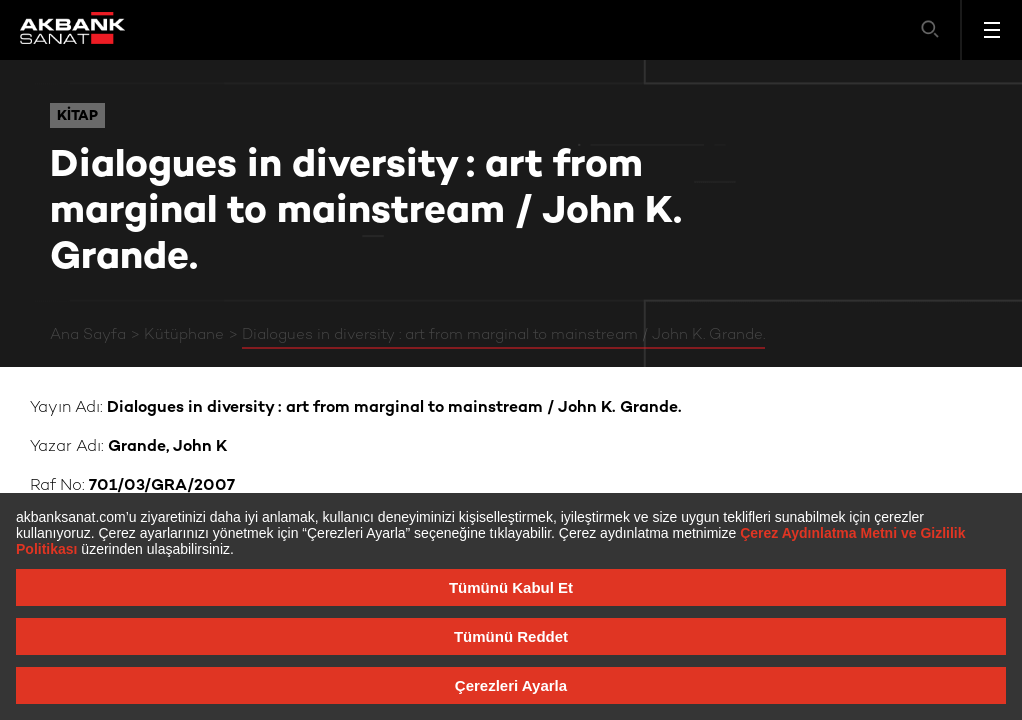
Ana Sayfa (88, 335)
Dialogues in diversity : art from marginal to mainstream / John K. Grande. (503, 335)
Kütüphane (184, 335)
